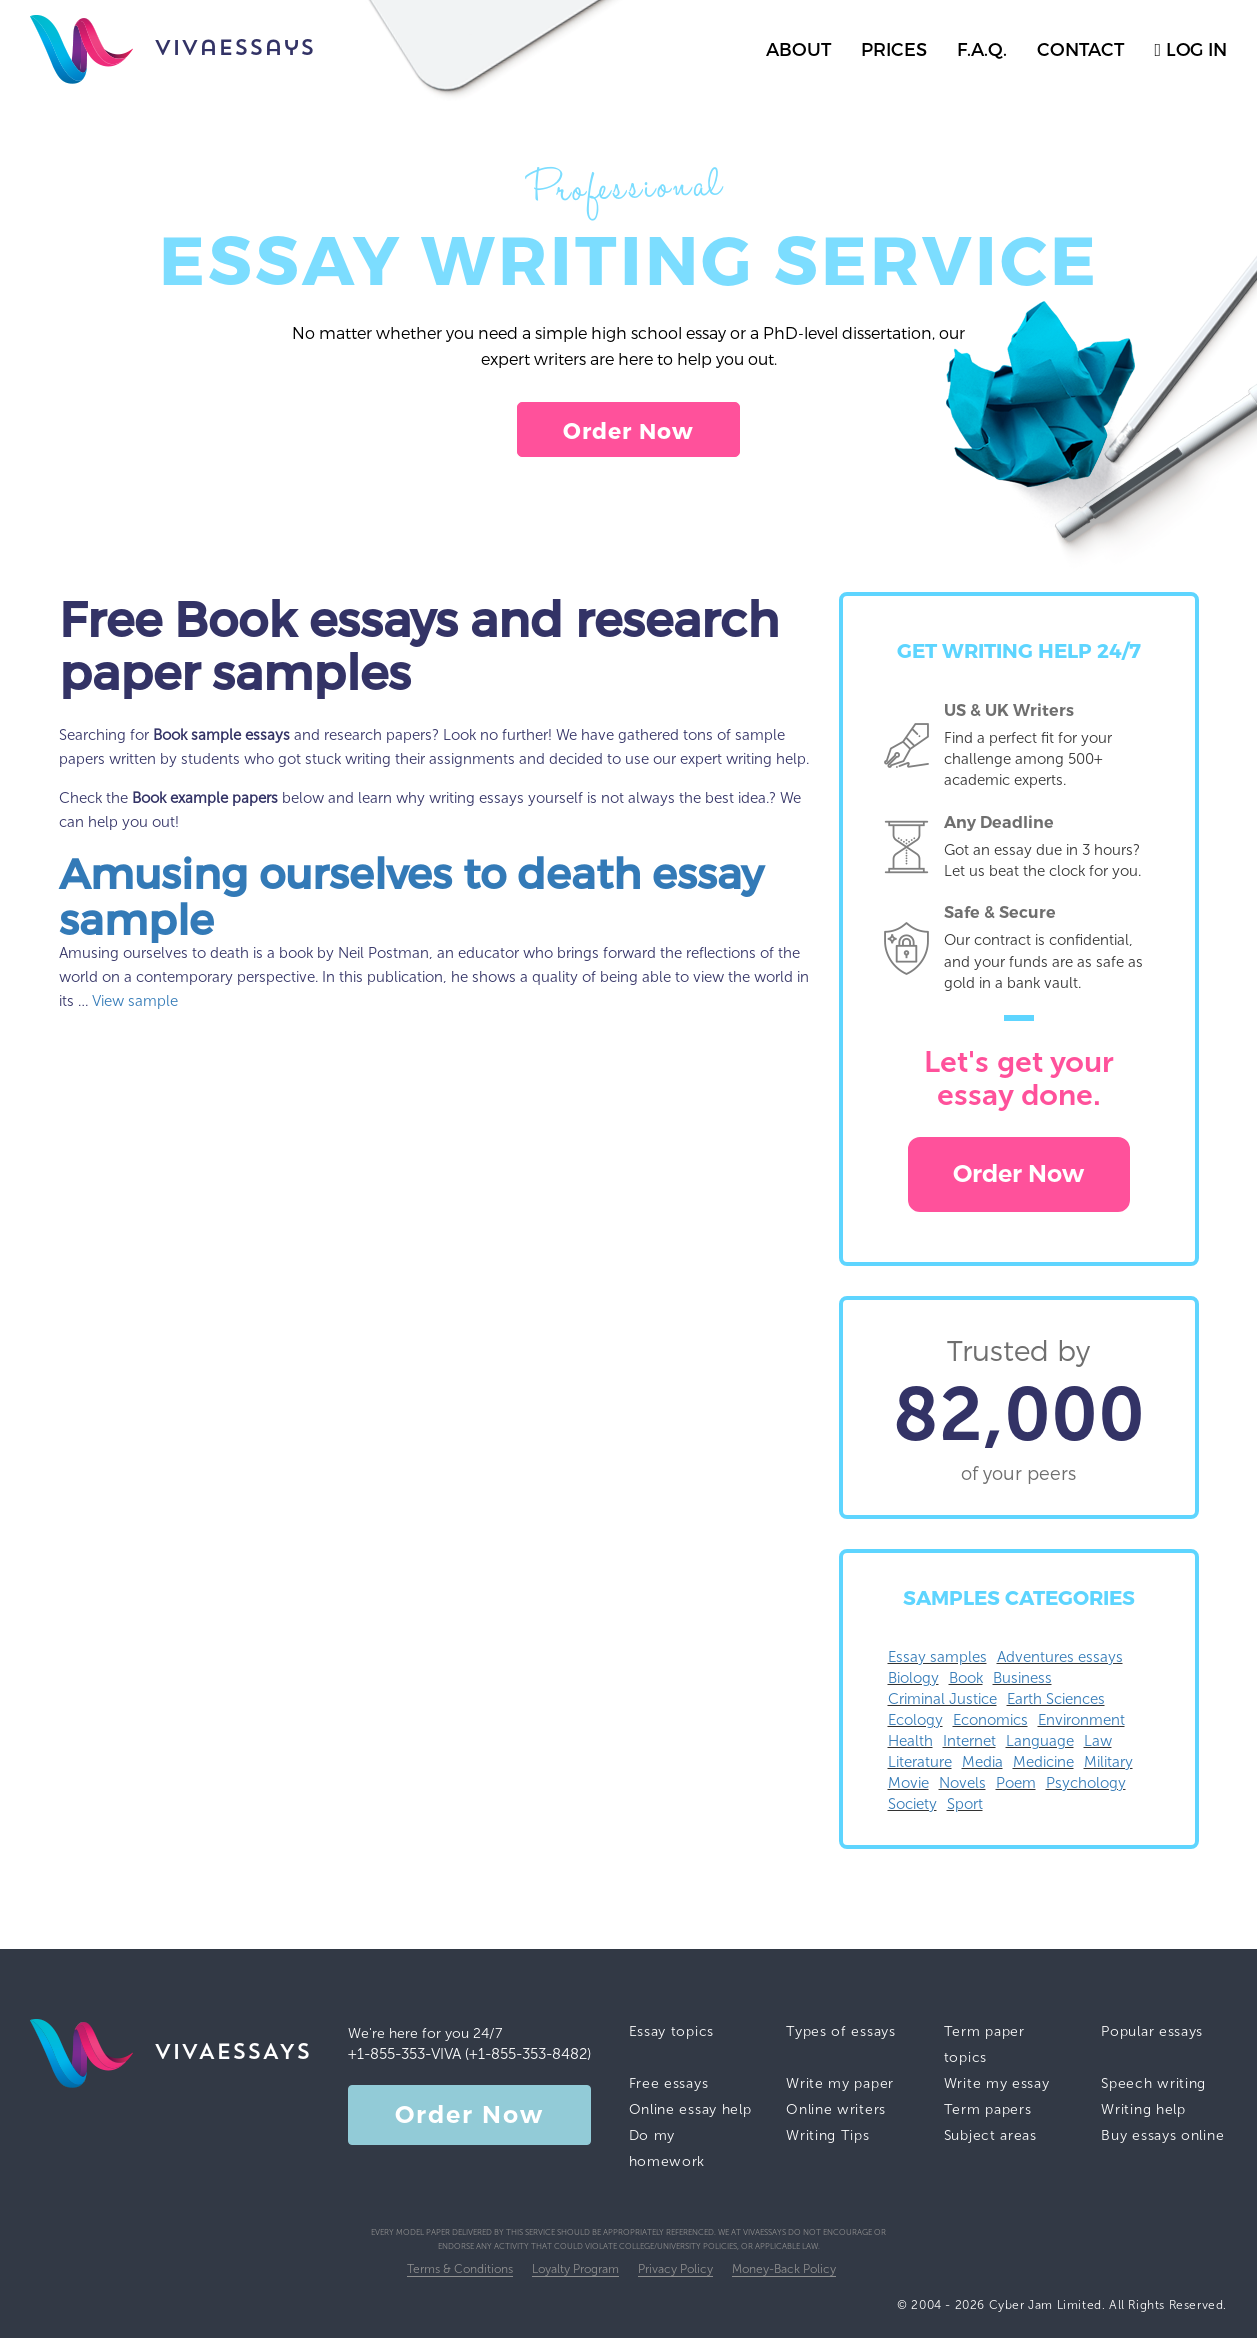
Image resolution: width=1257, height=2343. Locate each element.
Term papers (988, 2114)
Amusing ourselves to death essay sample (411, 900)
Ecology (915, 1725)
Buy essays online (1162, 2140)
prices (894, 48)
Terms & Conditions (460, 2274)
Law (1098, 1746)
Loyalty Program (575, 2274)
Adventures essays (1060, 1662)
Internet (969, 1746)
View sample (135, 1006)
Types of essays (841, 2036)
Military (1108, 1767)
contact (1080, 48)
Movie (908, 1788)
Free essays (669, 2088)
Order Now (628, 432)
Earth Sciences (1056, 1704)
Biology (913, 1683)
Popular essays (1152, 2036)
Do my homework (667, 2153)
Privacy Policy (675, 2274)
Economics (990, 1725)
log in (1190, 48)
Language (1040, 1746)
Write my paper (840, 2088)
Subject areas (990, 2140)
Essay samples (937, 1662)
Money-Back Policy (784, 2274)
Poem (1016, 1788)
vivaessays (172, 49)
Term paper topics (984, 2049)
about (798, 48)
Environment (1081, 1725)
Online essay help (690, 2114)
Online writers (836, 2114)
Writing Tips (827, 2140)
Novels (962, 1788)
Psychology (1086, 1788)
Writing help (1143, 2114)
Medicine (1043, 1767)
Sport (965, 1809)
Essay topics (671, 2036)
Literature (920, 1767)
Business (1022, 1683)
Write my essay (997, 2088)
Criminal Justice (942, 1704)
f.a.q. (982, 48)
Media (982, 1767)
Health (910, 1746)
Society (912, 1809)
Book (966, 1683)
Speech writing (1153, 2088)
